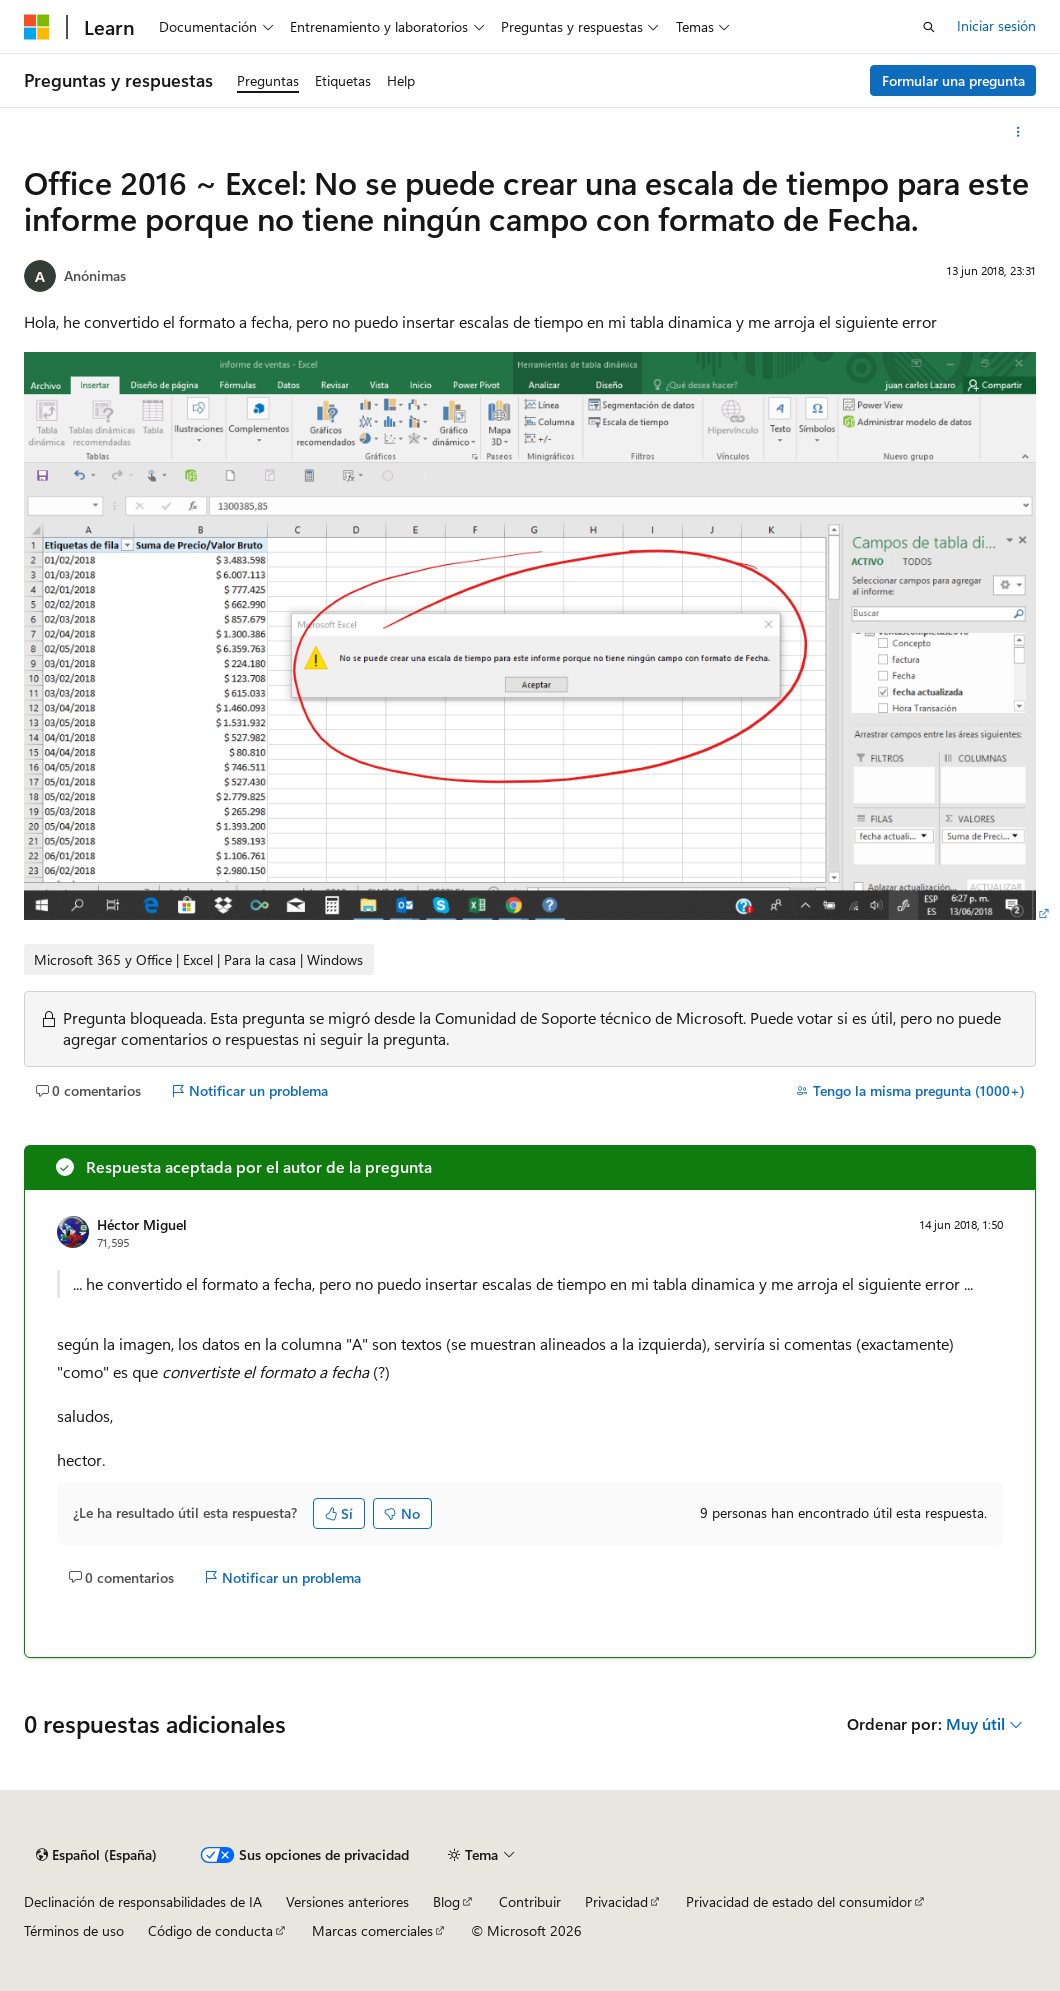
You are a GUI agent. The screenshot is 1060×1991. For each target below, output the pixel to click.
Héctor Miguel (142, 1224)
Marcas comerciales (372, 1930)
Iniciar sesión (996, 25)
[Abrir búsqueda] (929, 27)
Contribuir (530, 1901)
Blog (446, 1901)
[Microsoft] (37, 27)
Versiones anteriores (347, 1901)
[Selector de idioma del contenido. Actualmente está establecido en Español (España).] (96, 1855)
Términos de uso (74, 1930)
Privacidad (616, 1901)
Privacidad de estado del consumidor (799, 1901)
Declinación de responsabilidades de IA (143, 1901)
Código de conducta (210, 1930)
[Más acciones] (1018, 132)
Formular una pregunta (953, 80)
